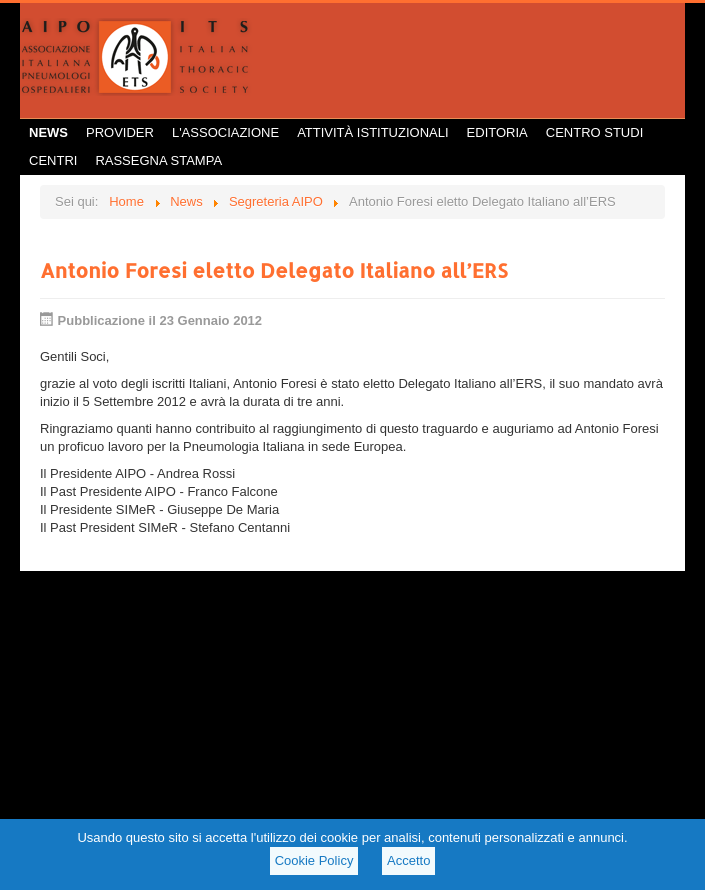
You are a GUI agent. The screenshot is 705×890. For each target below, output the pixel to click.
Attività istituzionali (372, 132)
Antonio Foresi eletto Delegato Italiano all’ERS (273, 270)
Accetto (408, 860)
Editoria (497, 132)
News (48, 132)
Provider (120, 132)
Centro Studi (595, 132)
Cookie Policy (314, 860)
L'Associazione (225, 132)
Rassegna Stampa (158, 160)
